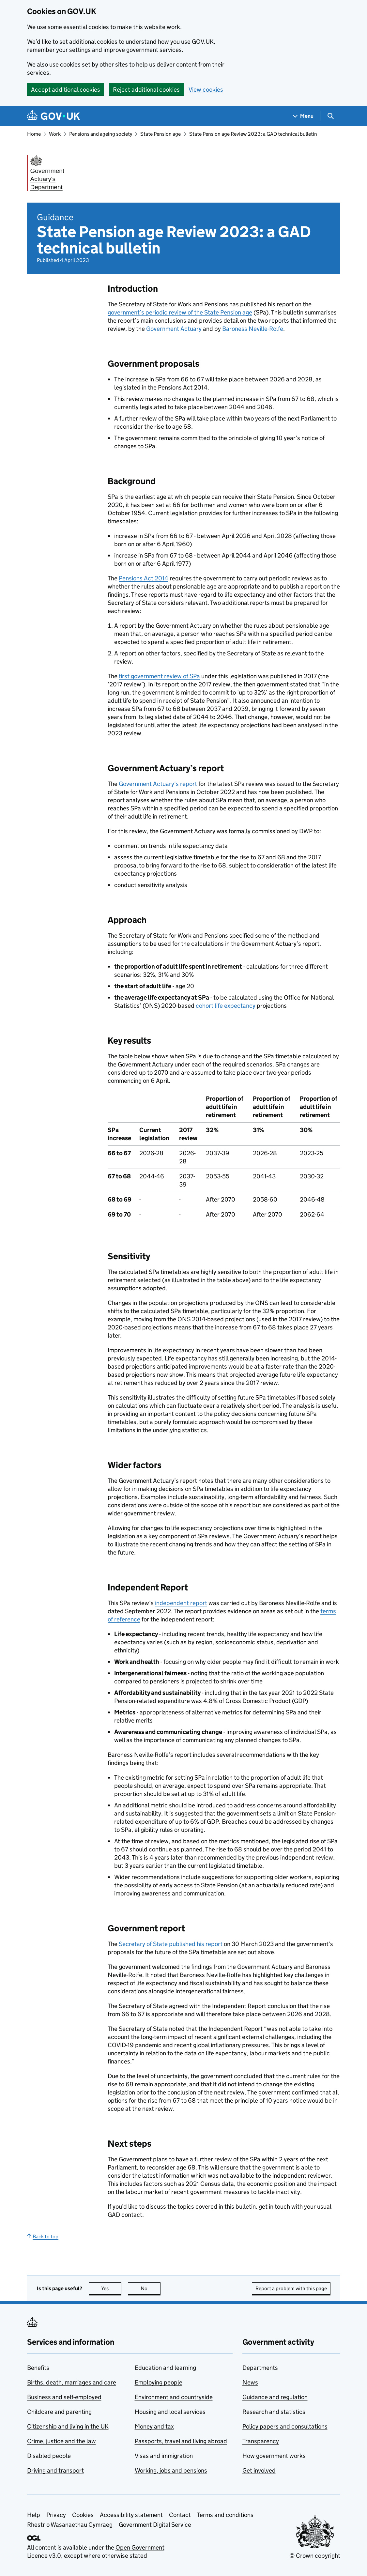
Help (33, 2515)
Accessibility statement (131, 2515)
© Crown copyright (314, 2555)
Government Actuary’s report (158, 784)
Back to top (43, 2236)
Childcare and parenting (59, 2411)
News (250, 2382)
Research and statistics (273, 2411)
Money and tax (154, 2426)
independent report (181, 1603)
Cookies (83, 2515)
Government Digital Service (155, 2524)
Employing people (158, 2382)
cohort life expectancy (225, 1005)
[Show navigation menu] (303, 116)
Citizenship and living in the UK (68, 2426)
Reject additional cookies (146, 89)
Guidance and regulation (275, 2397)
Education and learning (165, 2367)
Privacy (56, 2515)
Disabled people (49, 2456)
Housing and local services (170, 2411)
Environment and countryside (174, 2397)
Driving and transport (55, 2470)
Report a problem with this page (291, 2288)
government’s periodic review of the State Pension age (180, 312)
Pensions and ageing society (100, 134)
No (151, 2288)
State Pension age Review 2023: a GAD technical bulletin (253, 134)
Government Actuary (174, 328)
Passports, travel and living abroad (181, 2441)
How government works (274, 2456)
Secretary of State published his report (170, 1944)
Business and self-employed (64, 2397)
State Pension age (160, 134)
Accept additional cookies (65, 89)
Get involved (259, 2470)
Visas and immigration (164, 2456)
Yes (111, 2288)
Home (34, 134)
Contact (180, 2515)
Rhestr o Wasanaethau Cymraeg (70, 2524)
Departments (260, 2367)
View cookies (206, 89)
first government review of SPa (159, 676)
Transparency (260, 2441)
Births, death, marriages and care (71, 2382)
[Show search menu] (330, 116)
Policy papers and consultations (285, 2426)
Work (55, 134)
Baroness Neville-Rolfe (252, 328)
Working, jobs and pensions (171, 2470)
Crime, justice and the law (61, 2441)
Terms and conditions (225, 2515)
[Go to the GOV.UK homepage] (53, 116)
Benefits (38, 2367)
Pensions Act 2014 (143, 578)
